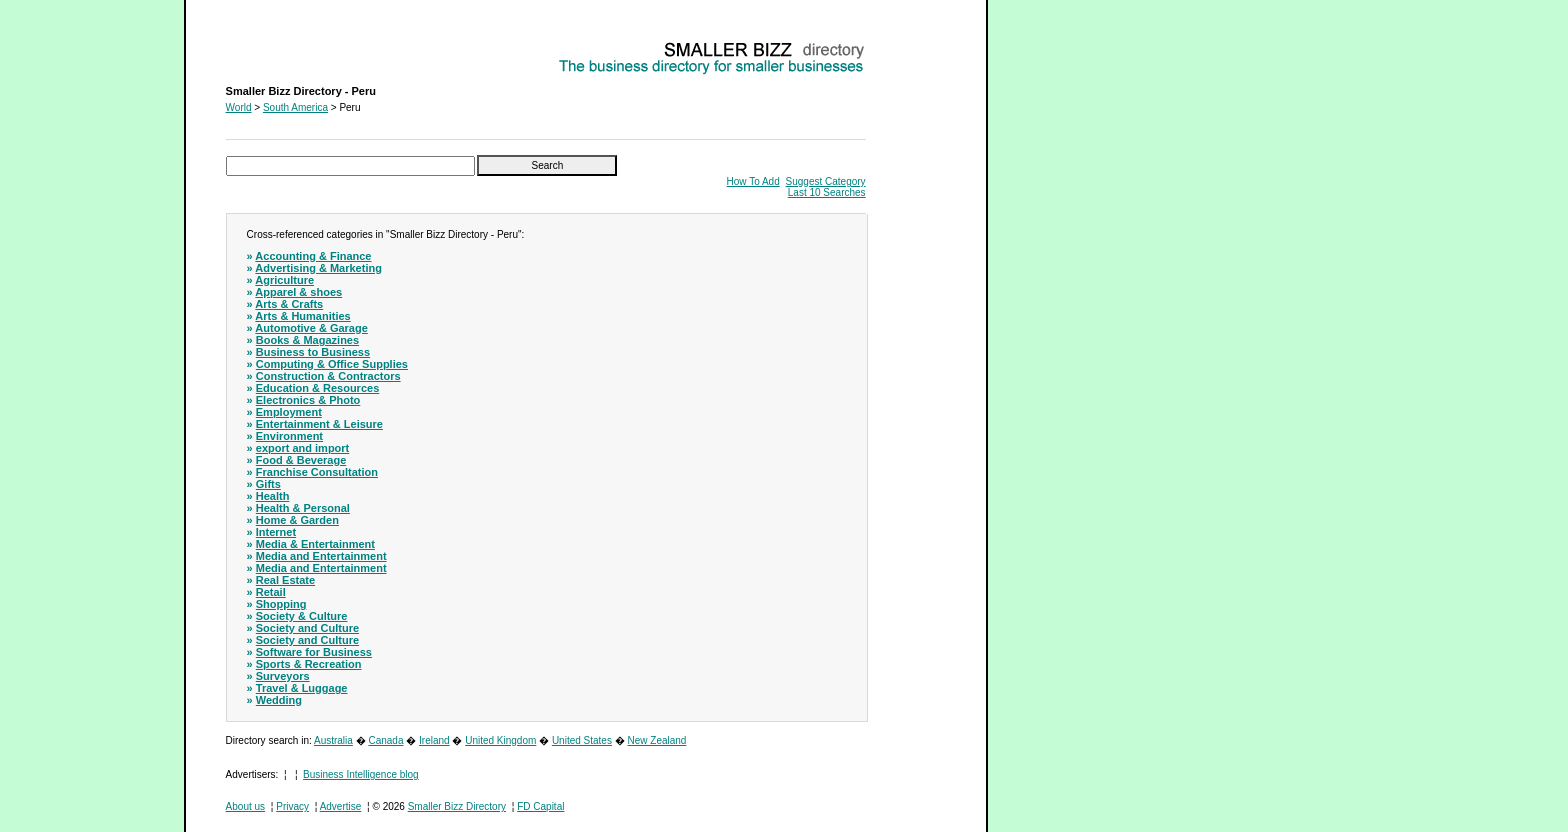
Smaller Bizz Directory (457, 806)
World (239, 107)
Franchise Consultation (317, 472)
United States (582, 740)
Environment (289, 436)
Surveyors (283, 676)
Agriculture (284, 280)
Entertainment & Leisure (319, 424)
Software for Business (314, 652)
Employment (289, 412)
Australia (333, 740)
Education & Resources (317, 388)
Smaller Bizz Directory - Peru (290, 45)
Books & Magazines (307, 340)
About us (245, 806)
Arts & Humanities (302, 316)
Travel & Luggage (302, 688)
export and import (303, 448)
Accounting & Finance (313, 256)
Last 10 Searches (827, 192)
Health (273, 496)
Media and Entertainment (321, 556)
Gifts (268, 484)
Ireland (434, 740)
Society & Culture (302, 616)
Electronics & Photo (308, 400)
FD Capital (540, 806)
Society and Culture (307, 628)
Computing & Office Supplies (332, 364)
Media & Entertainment (315, 544)
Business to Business (313, 352)
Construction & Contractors (328, 376)
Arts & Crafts (289, 304)
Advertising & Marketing (318, 268)
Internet (276, 532)
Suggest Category (826, 181)
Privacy (292, 806)
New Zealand (657, 740)
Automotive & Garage (311, 328)
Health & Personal (303, 508)
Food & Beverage (301, 460)
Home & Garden (297, 520)
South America (295, 107)
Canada (385, 740)
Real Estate (285, 580)
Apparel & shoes (298, 292)
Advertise (341, 806)
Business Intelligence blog (361, 774)
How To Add (753, 181)
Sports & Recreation (309, 664)
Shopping (281, 604)
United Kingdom (500, 740)
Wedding (279, 700)
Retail (271, 592)
